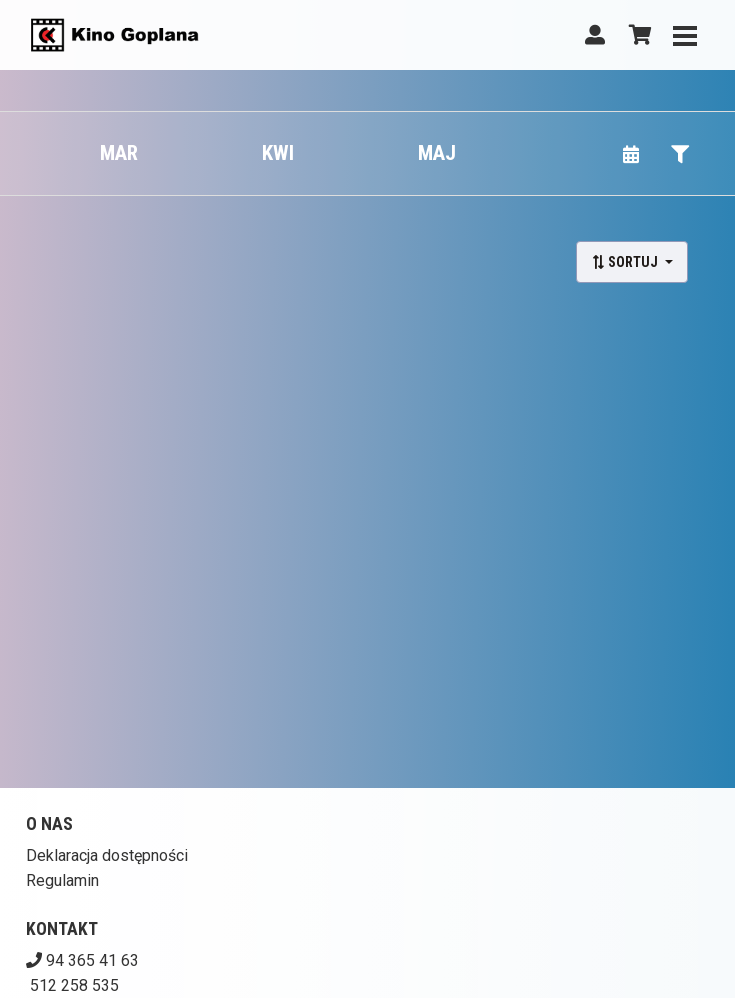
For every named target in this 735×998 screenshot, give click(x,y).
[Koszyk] (637, 35)
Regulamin (62, 880)
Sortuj (626, 262)
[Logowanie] (595, 35)
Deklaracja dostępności (107, 855)
